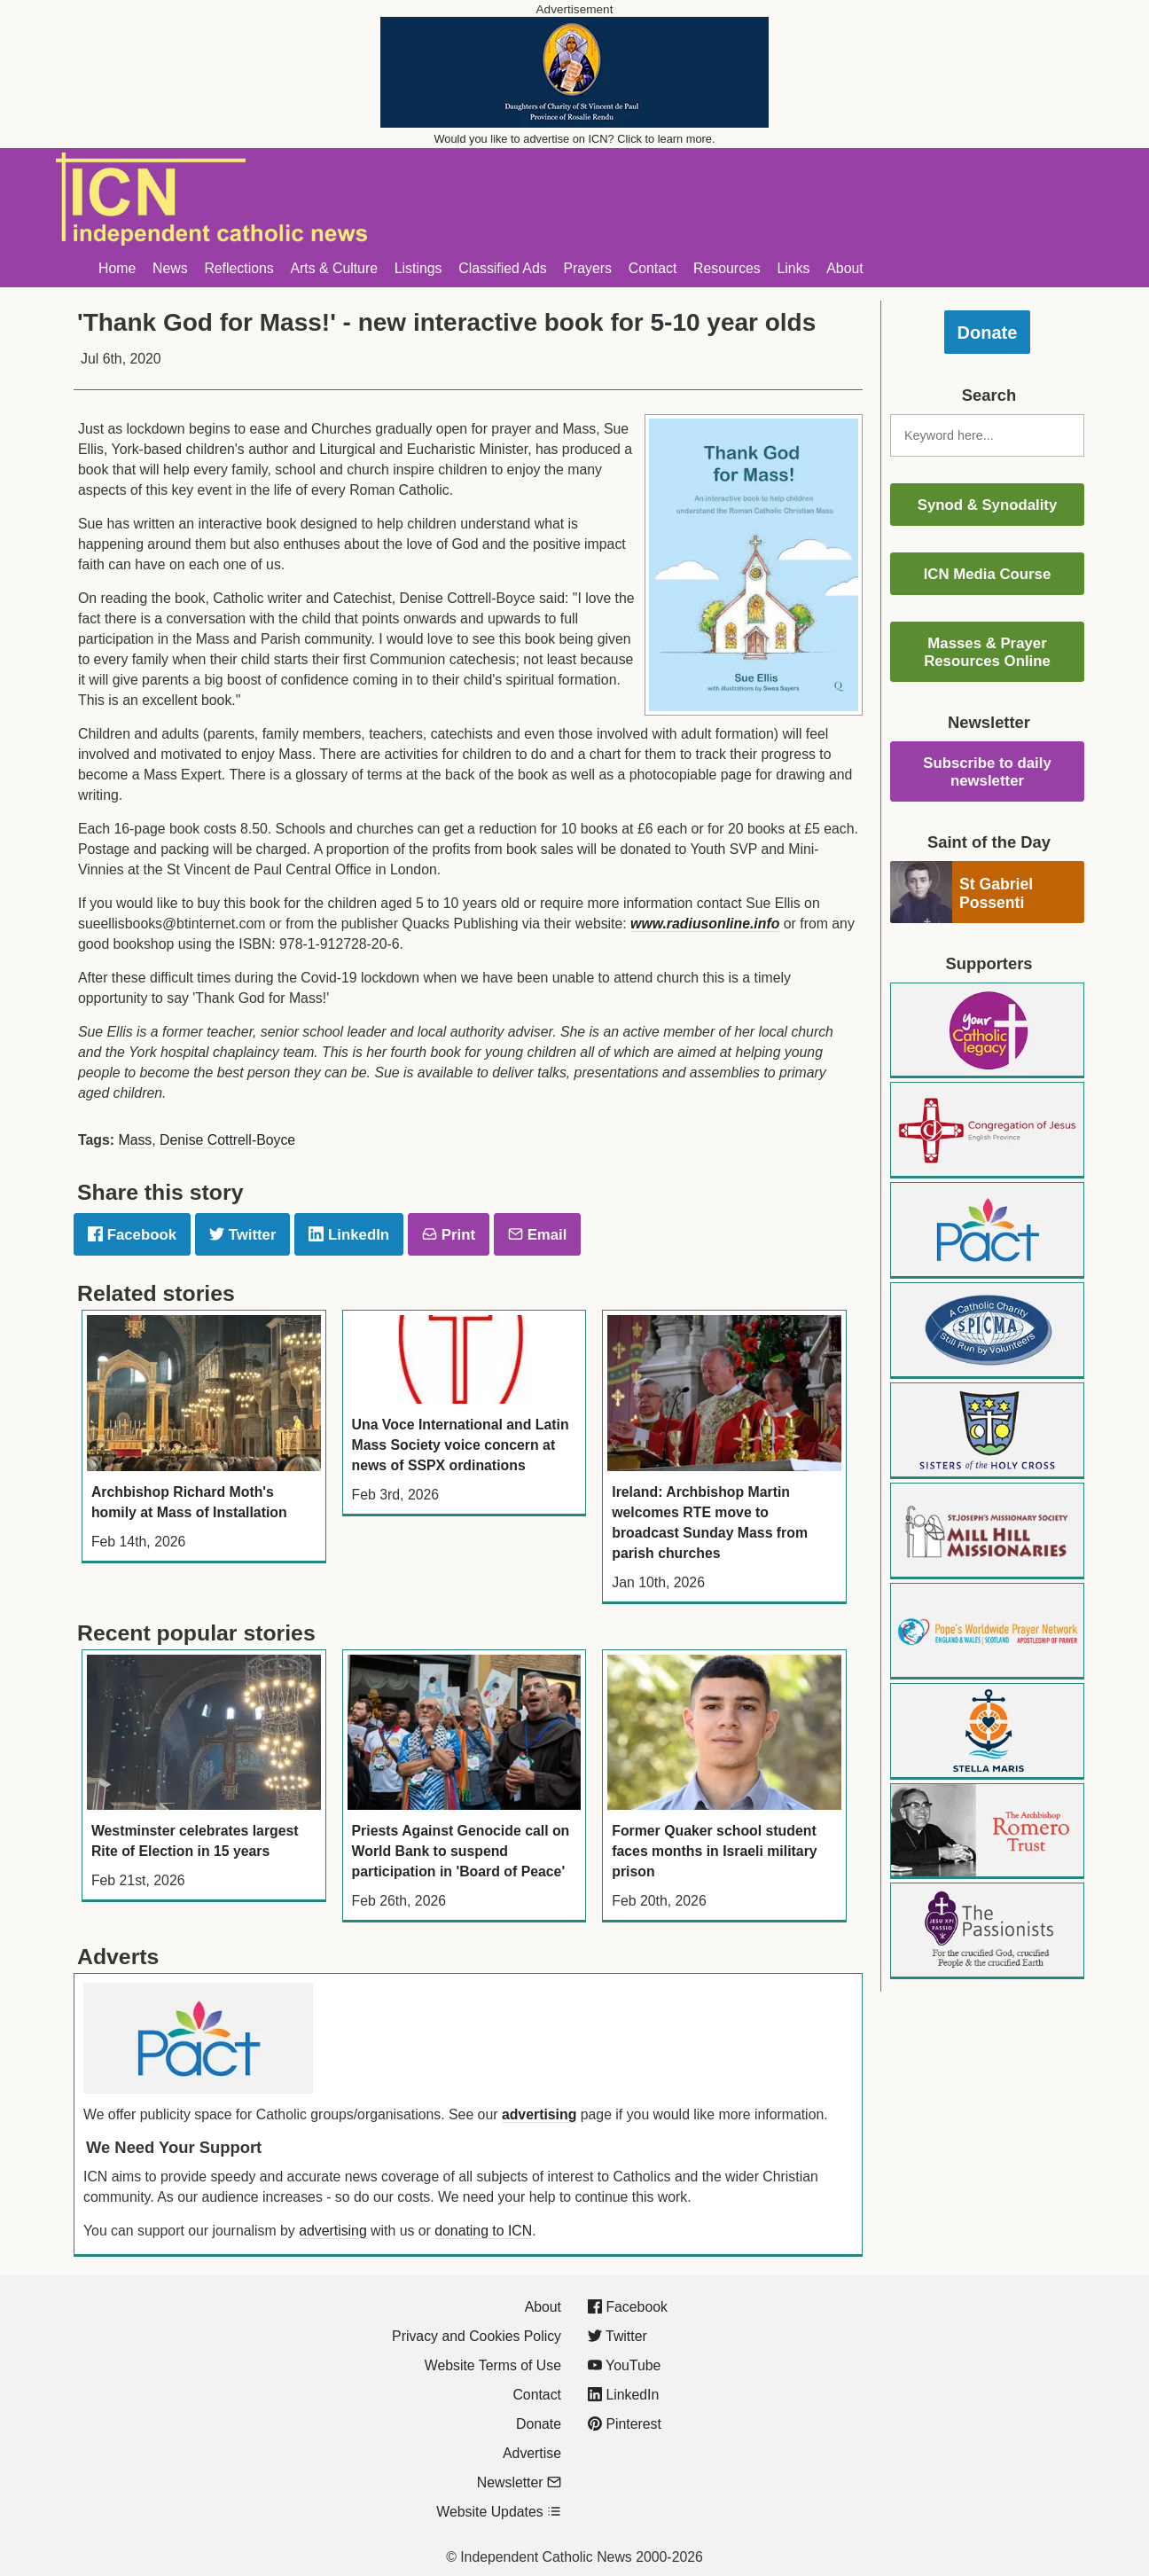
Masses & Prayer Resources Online (987, 652)
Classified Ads (502, 268)
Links (794, 268)
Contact (653, 268)
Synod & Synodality (988, 505)
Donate (988, 332)
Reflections (238, 268)
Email (537, 1234)
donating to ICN (483, 2230)
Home (117, 268)
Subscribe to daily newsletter (987, 772)
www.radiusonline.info (704, 923)
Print (448, 1234)
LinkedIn (349, 1234)
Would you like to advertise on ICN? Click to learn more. (574, 138)
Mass (135, 1139)
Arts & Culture (334, 268)
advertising (539, 2114)
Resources (727, 268)
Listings (418, 268)
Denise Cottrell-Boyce (227, 1139)
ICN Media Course (987, 574)
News (170, 268)
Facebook (132, 1234)
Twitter (242, 1234)
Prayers (587, 268)
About (844, 268)
